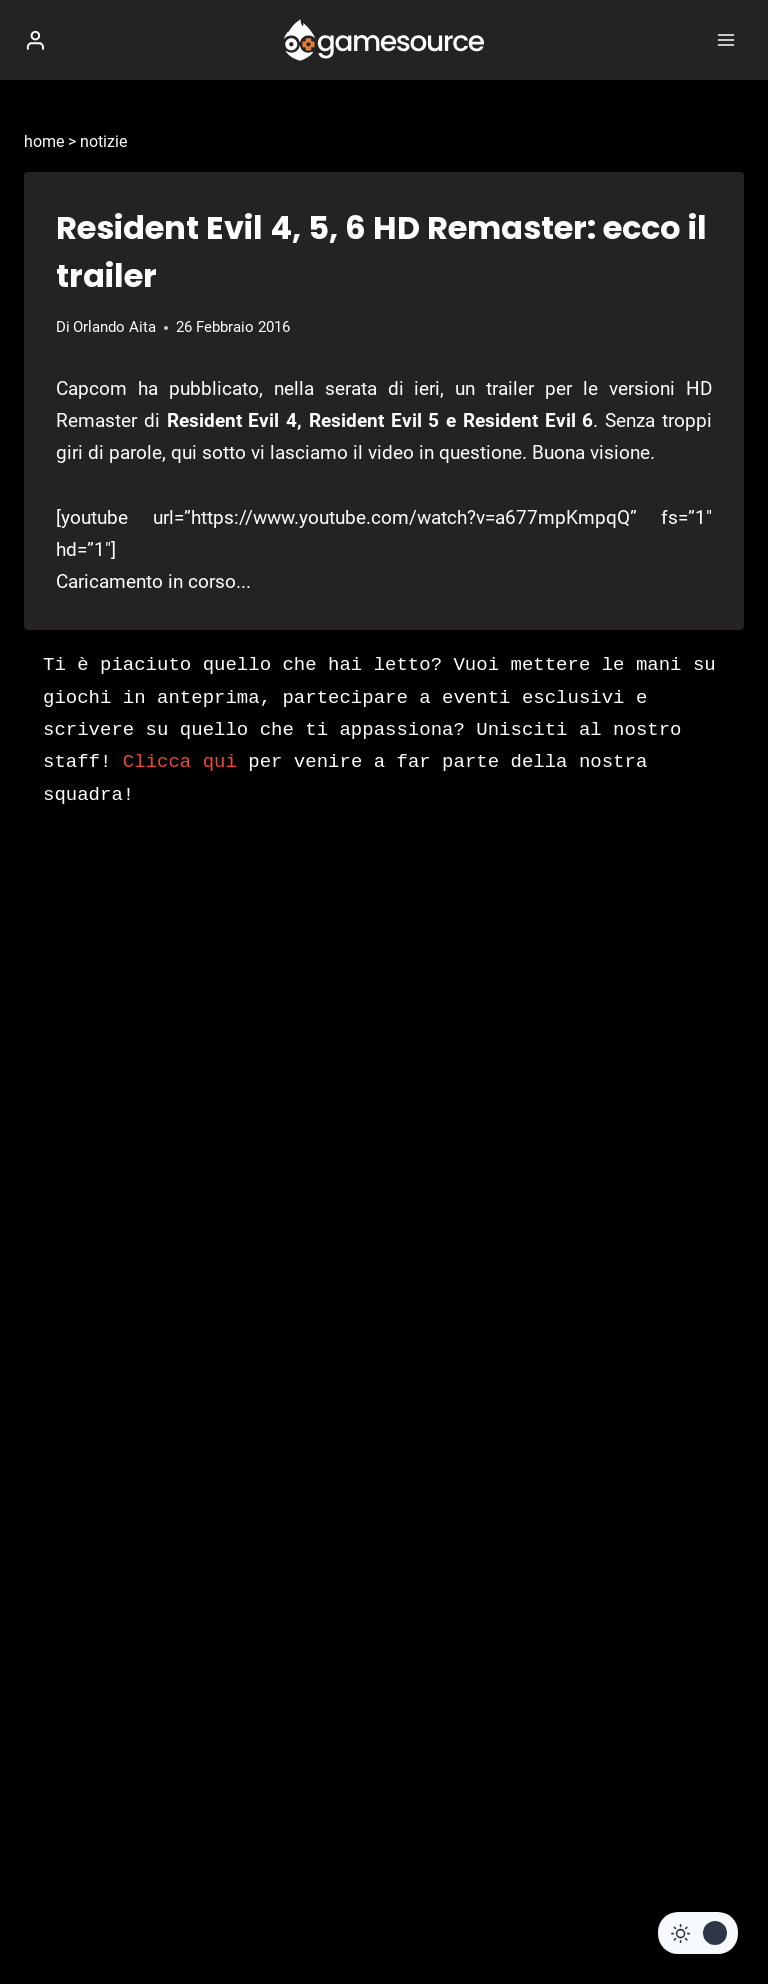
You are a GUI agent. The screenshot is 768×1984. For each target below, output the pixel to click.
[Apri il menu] (725, 39)
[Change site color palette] (698, 1933)
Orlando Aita (114, 327)
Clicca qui (180, 762)
